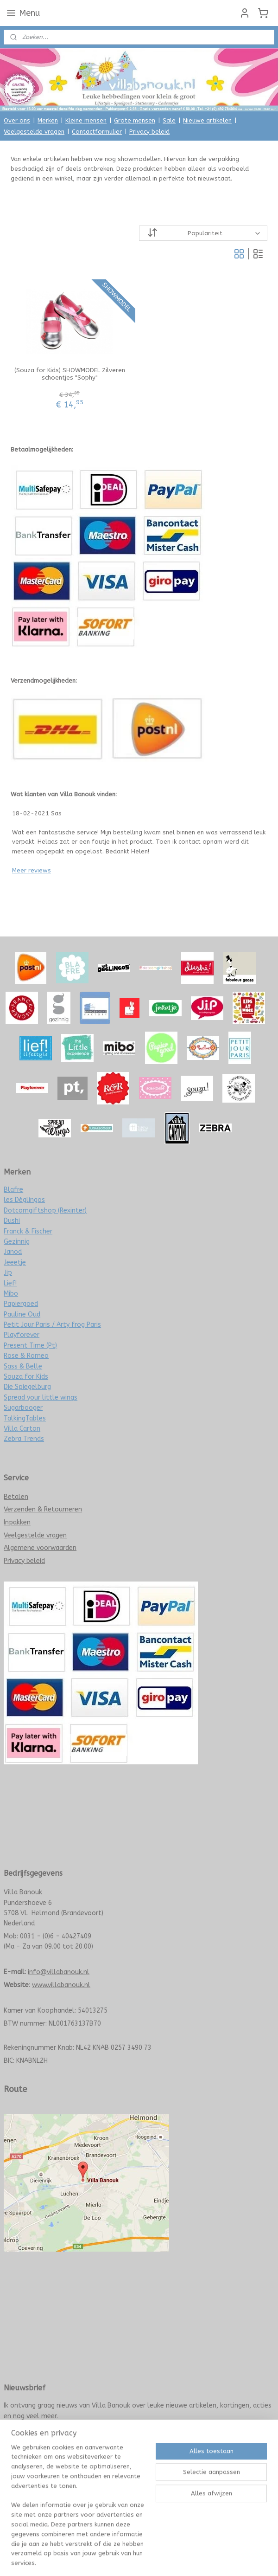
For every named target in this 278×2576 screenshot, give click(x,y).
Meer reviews (31, 870)
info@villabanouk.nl (58, 1972)
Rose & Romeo (26, 1356)
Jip (8, 1273)
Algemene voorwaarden (40, 1548)
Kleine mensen (86, 120)
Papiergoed (21, 1304)
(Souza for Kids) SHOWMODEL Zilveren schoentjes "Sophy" (69, 374)
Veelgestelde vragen (34, 131)
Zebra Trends (24, 1439)
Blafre (13, 1190)
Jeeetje (15, 1262)
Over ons (17, 120)
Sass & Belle (23, 1366)
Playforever (21, 1335)
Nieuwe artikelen (207, 120)
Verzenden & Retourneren (43, 1509)
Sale (169, 120)
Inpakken (17, 1522)
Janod (13, 1252)
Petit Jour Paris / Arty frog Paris (52, 1325)
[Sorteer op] (203, 233)
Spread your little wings (40, 1397)
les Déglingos (24, 1200)
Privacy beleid (149, 131)
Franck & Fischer (28, 1231)
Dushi (12, 1221)
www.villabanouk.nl (61, 1985)
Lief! (10, 1283)
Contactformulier (97, 131)
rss (126, 2475)
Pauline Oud (22, 1314)
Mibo (11, 1294)
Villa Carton (22, 1429)
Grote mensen (134, 120)
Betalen (16, 1497)
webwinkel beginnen (159, 2475)
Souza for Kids (26, 1377)
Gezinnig (17, 1242)
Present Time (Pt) (30, 1345)
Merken (48, 120)
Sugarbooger (23, 1408)
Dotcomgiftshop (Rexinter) (45, 1210)
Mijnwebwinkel (237, 2475)
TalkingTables (25, 1418)
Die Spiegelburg (27, 1387)
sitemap (108, 2475)
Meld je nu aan (32, 2436)
